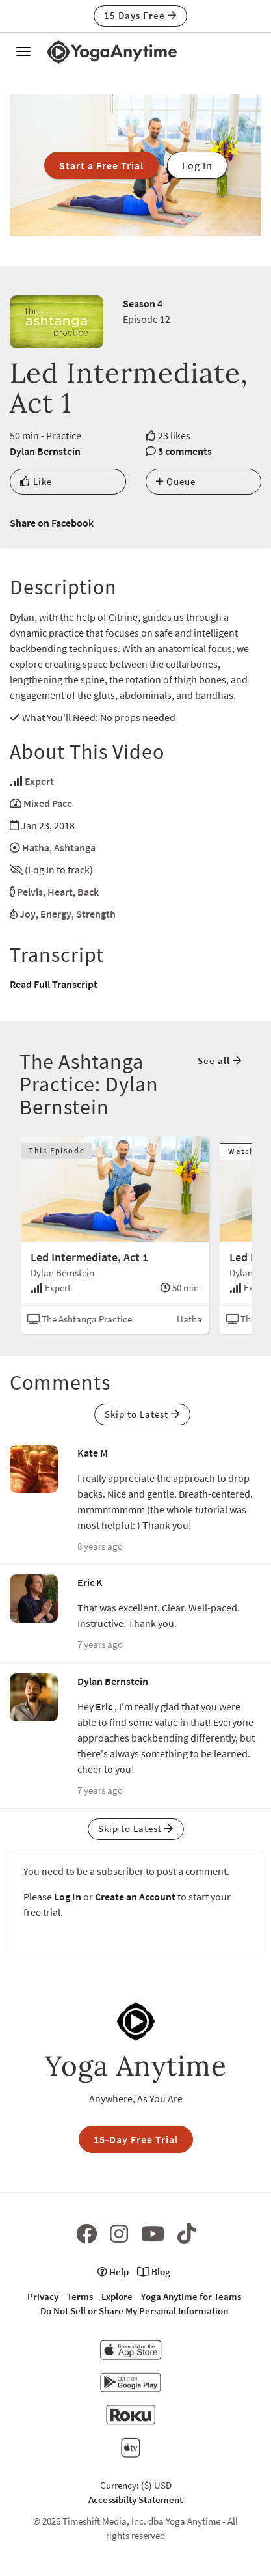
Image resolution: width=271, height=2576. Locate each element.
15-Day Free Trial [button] (136, 2139)
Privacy (42, 2296)
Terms (80, 2296)
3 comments (185, 451)
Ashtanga (75, 847)
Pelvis (30, 891)
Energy (55, 913)
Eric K (90, 1582)
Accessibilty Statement (135, 2499)
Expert (39, 781)
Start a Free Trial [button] (101, 165)
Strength (96, 913)
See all (220, 1060)
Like (36, 481)
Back (88, 891)
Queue (176, 481)
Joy (27, 913)
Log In (67, 1896)
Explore (117, 2296)
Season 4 (142, 303)
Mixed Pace (47, 803)
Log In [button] (197, 165)
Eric (104, 1706)
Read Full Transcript (53, 984)
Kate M (92, 1452)
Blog (153, 2272)
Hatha (35, 847)
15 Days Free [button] (140, 15)
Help (113, 2272)
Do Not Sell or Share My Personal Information (134, 2311)
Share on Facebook (52, 522)
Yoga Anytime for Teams (191, 2296)
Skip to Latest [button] (142, 1414)
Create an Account (135, 1896)
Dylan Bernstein (45, 451)
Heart (60, 891)
